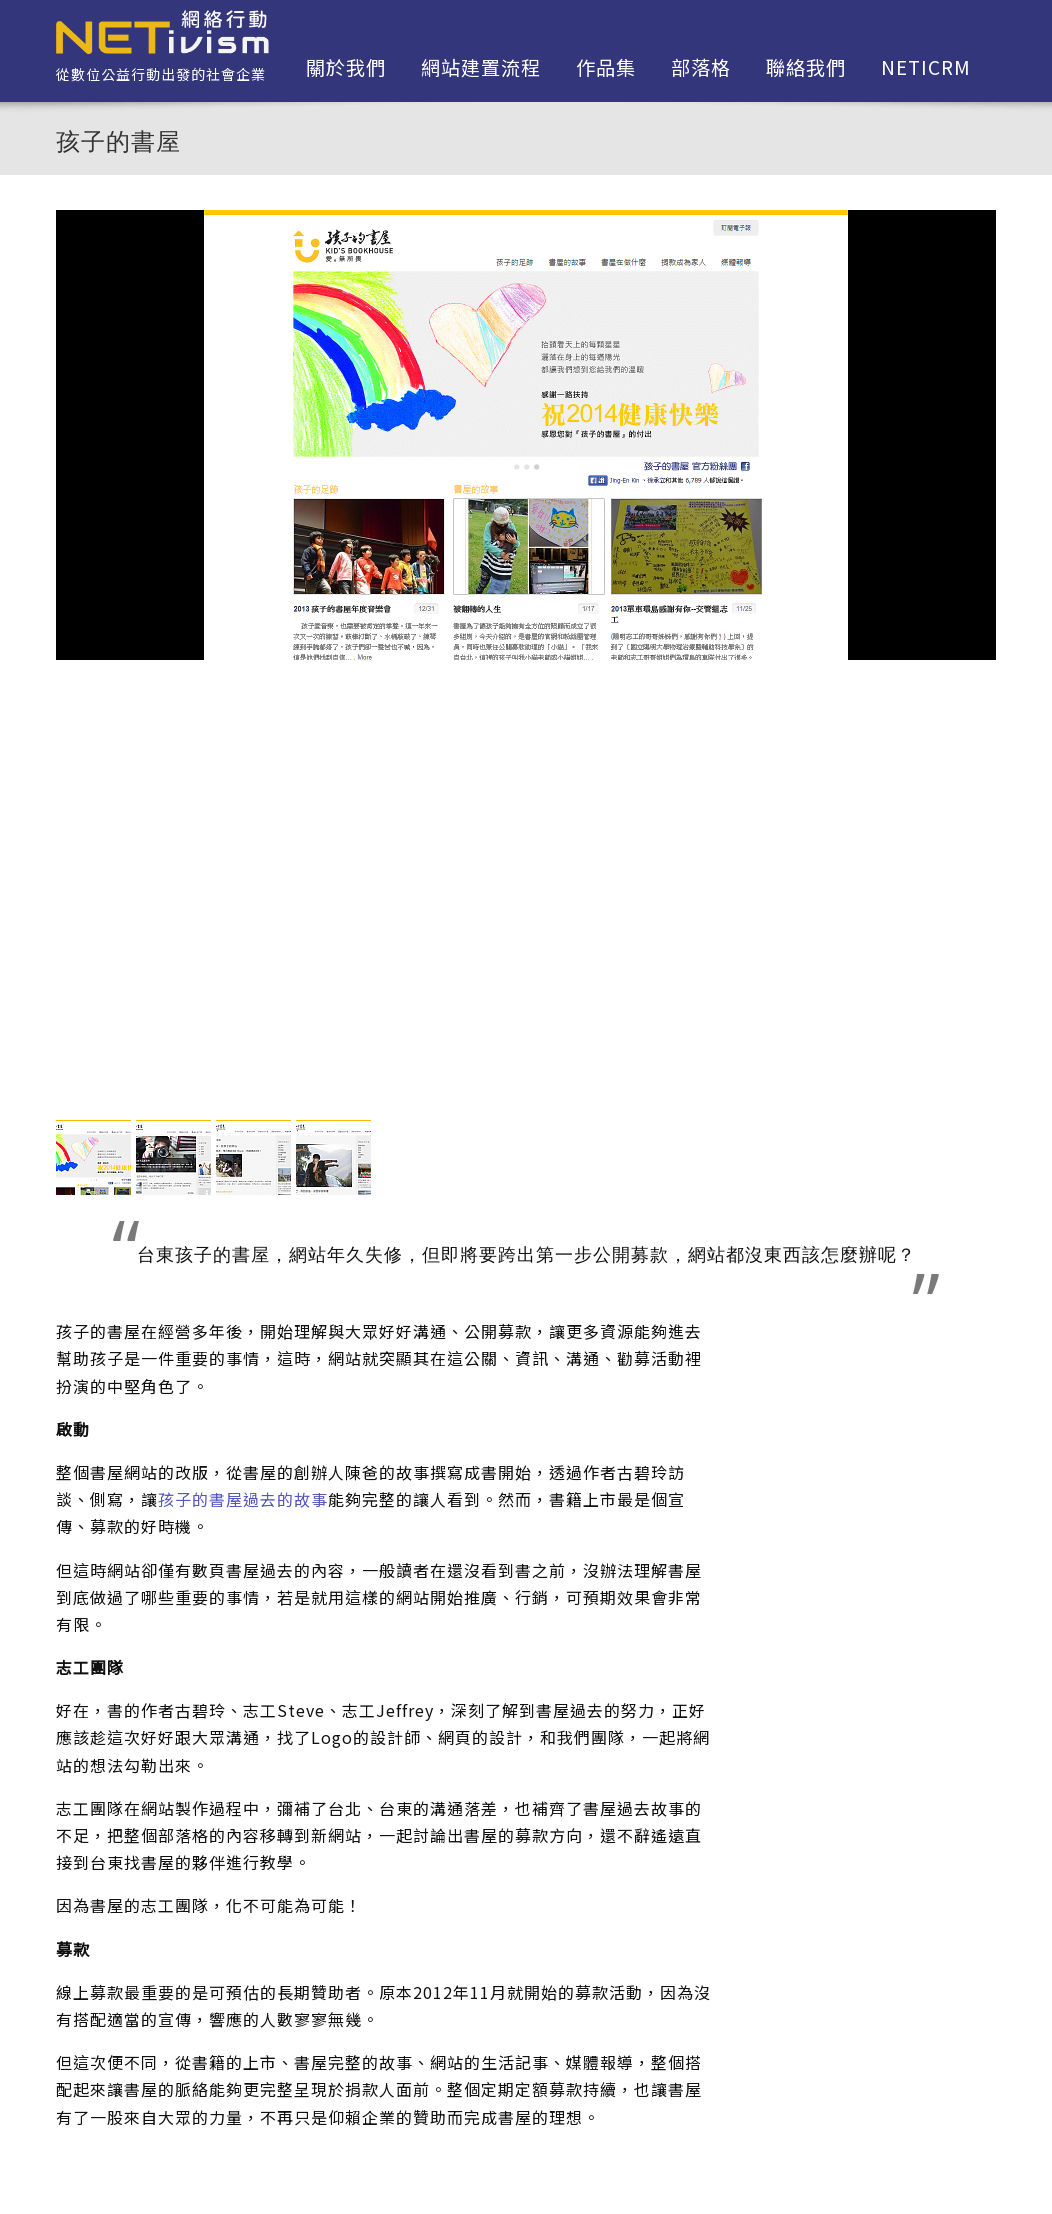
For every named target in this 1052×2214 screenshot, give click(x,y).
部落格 (701, 67)
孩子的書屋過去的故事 (243, 1499)
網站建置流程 (481, 67)
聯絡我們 (806, 67)
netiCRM (926, 67)
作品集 (606, 67)
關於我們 (346, 67)
